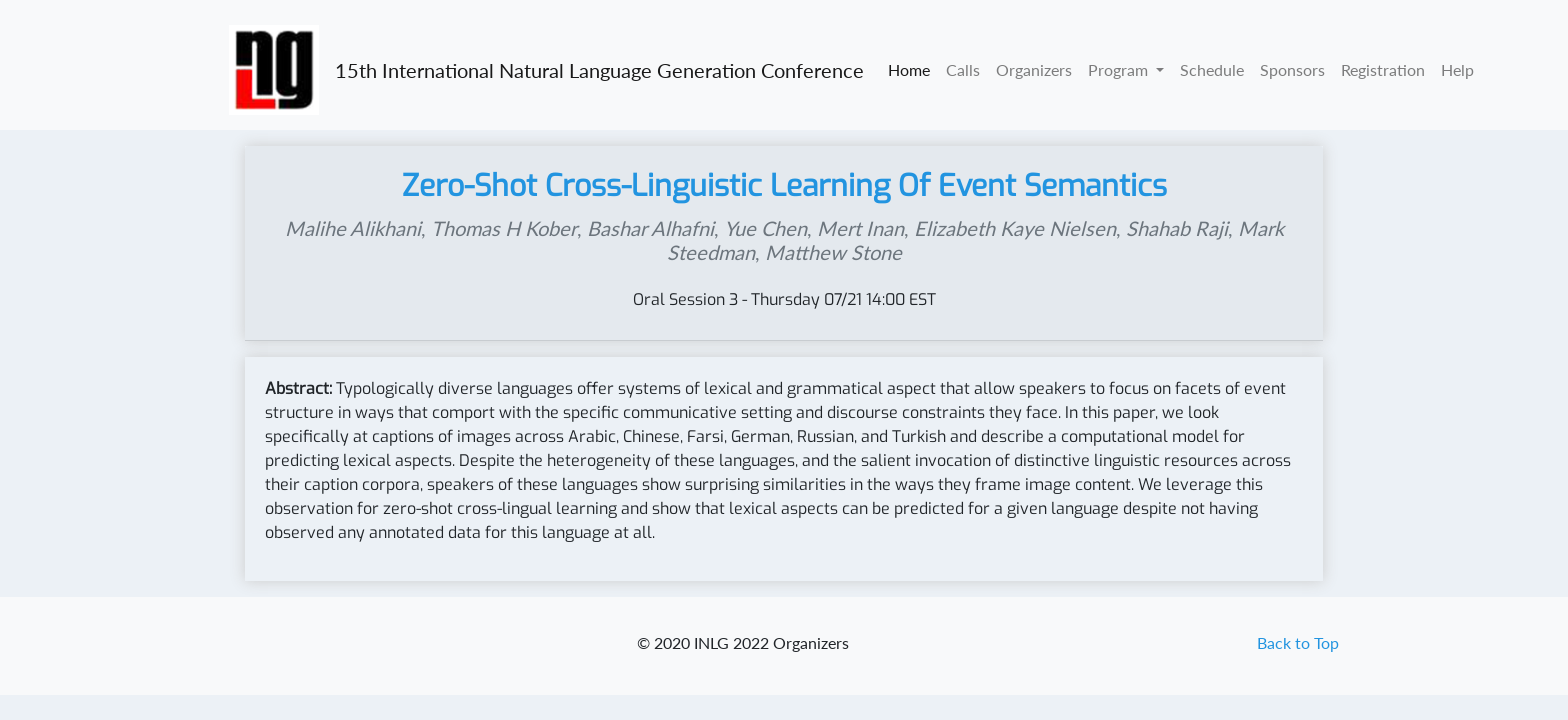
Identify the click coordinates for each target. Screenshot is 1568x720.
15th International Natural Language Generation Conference (599, 70)
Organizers (1034, 69)
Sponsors (1292, 69)
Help (1457, 69)
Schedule (1212, 69)
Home (909, 69)
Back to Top (1298, 642)
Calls (963, 69)
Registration (1383, 69)
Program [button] (1120, 69)
